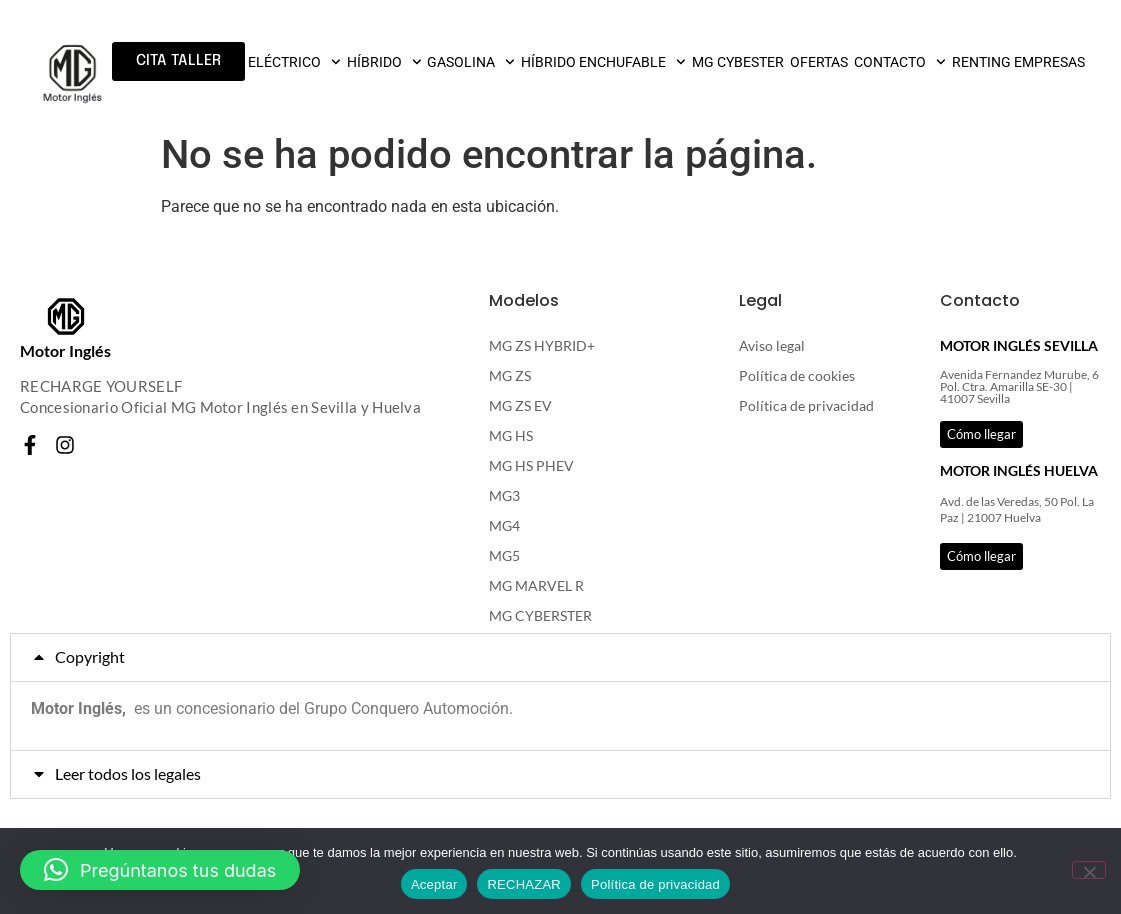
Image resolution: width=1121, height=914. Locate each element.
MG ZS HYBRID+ (542, 345)
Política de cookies (797, 375)
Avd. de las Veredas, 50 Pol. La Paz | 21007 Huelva (1017, 510)
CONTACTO (900, 62)
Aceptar (434, 884)
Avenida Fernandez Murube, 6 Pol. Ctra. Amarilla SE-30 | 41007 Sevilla (1019, 386)
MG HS (511, 435)
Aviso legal (772, 345)
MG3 (504, 495)
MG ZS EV (520, 405)
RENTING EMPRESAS (1018, 62)
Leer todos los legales (128, 773)
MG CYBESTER (738, 62)
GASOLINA (471, 62)
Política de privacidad (806, 405)
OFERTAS (819, 62)
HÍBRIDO (384, 62)
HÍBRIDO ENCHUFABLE (603, 62)
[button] (560, 657)
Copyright (90, 656)
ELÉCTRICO (294, 62)
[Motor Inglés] (66, 316)
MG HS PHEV (531, 465)
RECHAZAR (524, 884)
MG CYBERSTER (540, 615)
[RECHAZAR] (1089, 870)
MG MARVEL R (536, 585)
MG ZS (510, 375)
